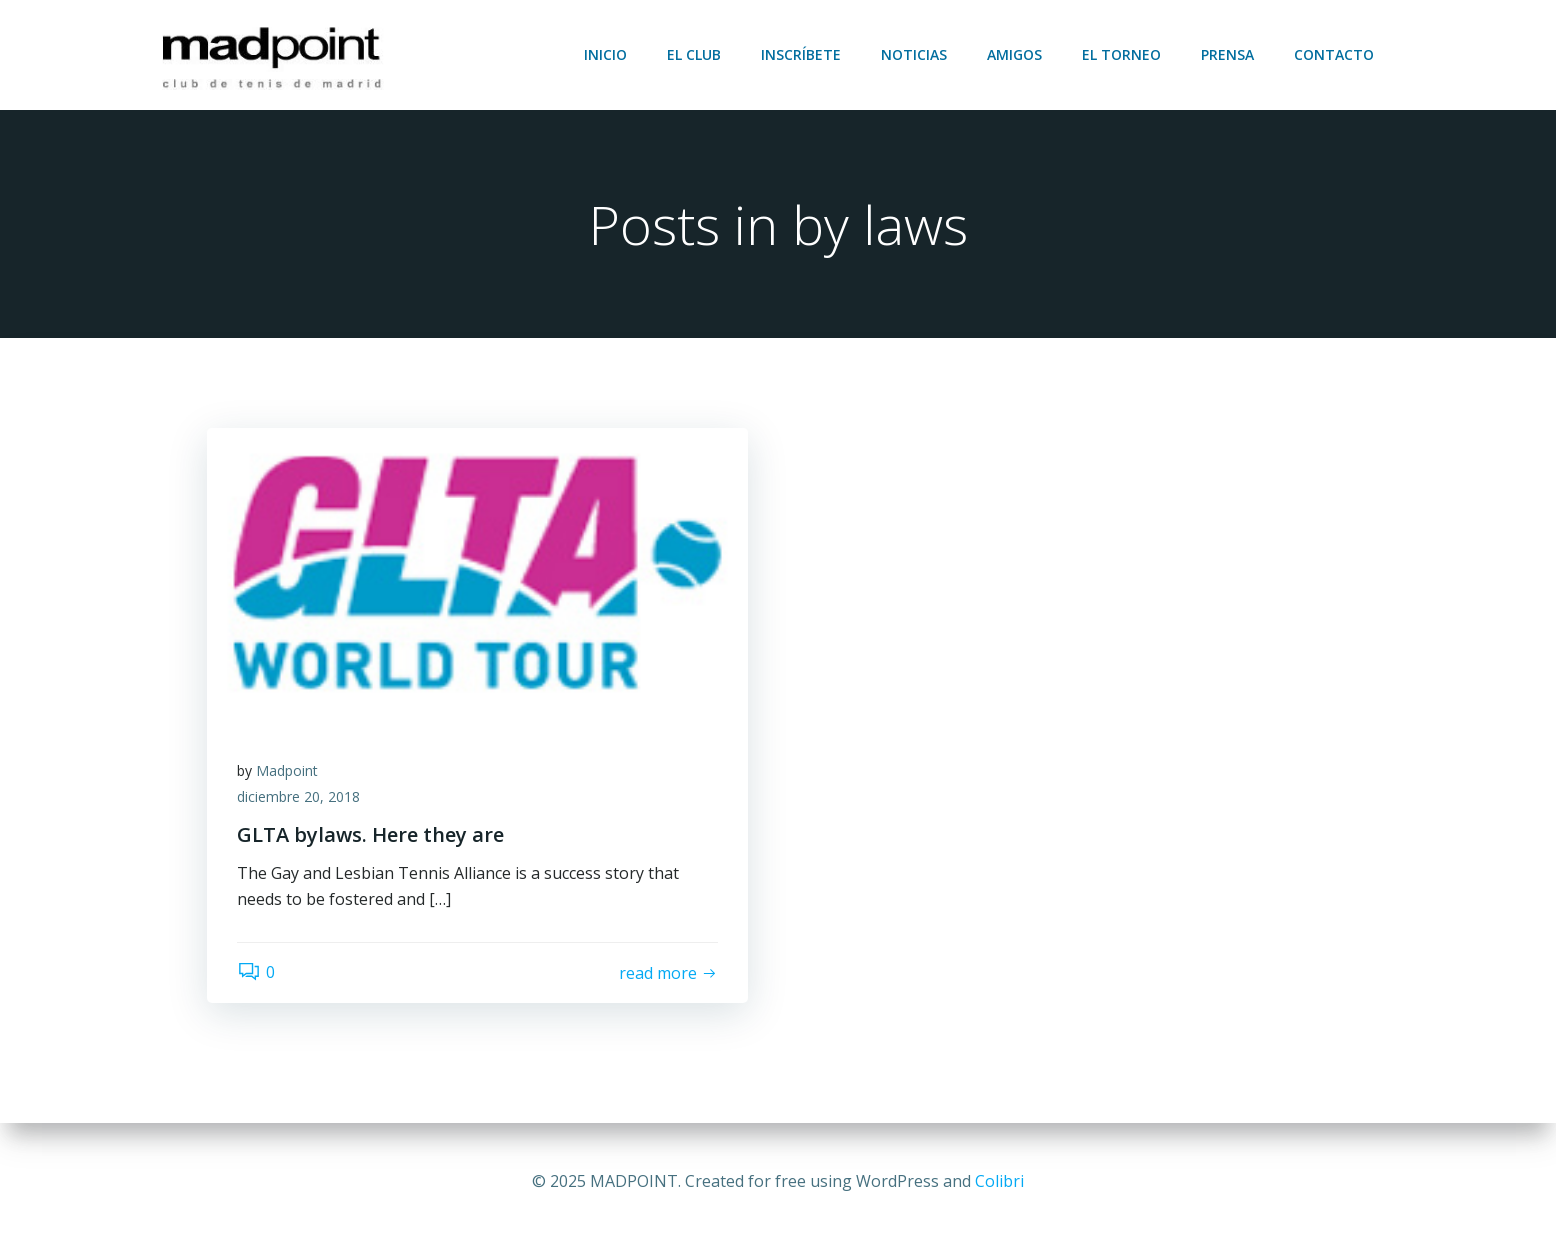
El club (694, 54)
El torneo (1121, 54)
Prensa (1227, 54)
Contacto (1334, 54)
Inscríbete (801, 54)
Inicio (605, 54)
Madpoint (287, 770)
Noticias (914, 54)
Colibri (999, 1181)
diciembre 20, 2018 (298, 796)
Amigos (1014, 54)
